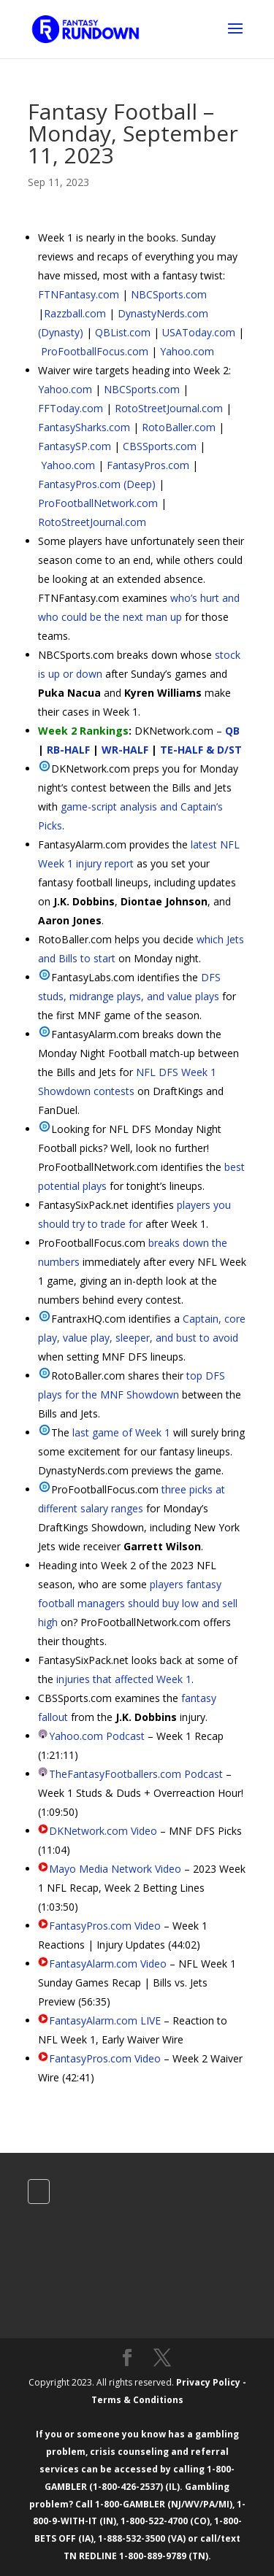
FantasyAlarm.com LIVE (105, 2020)
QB (232, 731)
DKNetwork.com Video (103, 1831)
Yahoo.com (187, 351)
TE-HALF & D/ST (201, 750)
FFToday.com (70, 408)
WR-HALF (125, 750)
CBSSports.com (160, 446)
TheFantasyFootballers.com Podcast (136, 1774)
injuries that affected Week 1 (123, 1679)
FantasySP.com (74, 446)
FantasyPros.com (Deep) (97, 484)
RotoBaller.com (179, 427)
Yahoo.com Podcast (97, 1736)
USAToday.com (198, 332)
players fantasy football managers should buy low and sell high (137, 1603)
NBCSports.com (169, 294)
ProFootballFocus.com (94, 351)
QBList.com (123, 332)
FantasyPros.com (148, 465)
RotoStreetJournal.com (169, 408)
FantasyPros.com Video (105, 1926)
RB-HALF (68, 750)
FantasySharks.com (84, 427)
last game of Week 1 (121, 1432)
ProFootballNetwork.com (98, 503)
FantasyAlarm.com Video (108, 1963)
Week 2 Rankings (83, 731)
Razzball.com (75, 313)
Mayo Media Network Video (115, 1869)
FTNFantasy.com (78, 294)
